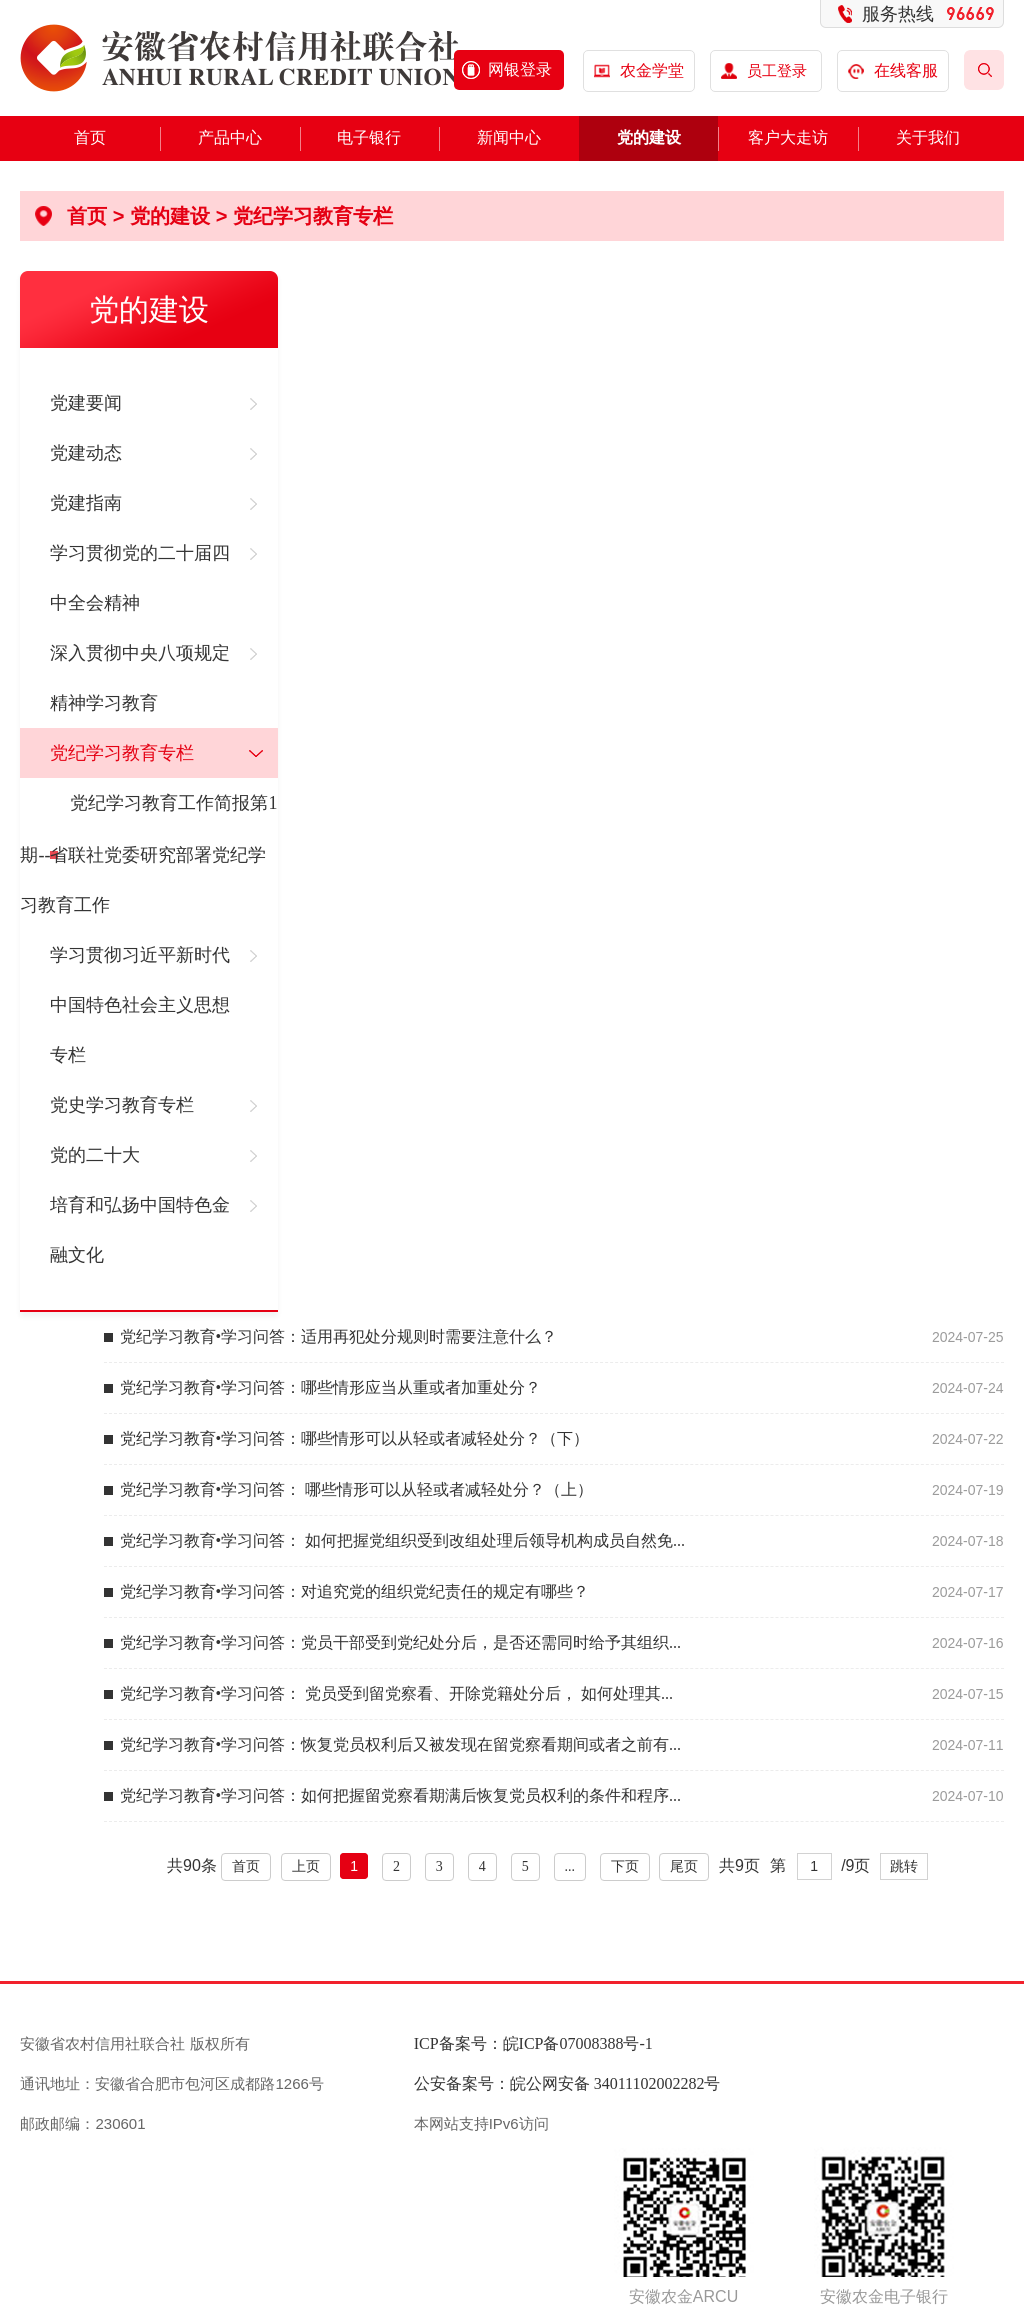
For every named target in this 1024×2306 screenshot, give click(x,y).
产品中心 (230, 137)
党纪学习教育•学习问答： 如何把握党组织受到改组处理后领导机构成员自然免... (403, 1540)
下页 (625, 1866)
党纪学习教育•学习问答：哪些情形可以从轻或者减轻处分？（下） (355, 1438)
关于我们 (928, 137)
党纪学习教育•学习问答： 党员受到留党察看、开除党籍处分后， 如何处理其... (397, 1693)
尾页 (684, 1866)
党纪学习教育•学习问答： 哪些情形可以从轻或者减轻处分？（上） (357, 1489)
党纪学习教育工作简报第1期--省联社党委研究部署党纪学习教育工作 (148, 854)
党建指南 (86, 503)
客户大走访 (788, 137)
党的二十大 (95, 1155)
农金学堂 (652, 70)
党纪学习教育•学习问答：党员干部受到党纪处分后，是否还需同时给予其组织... (401, 1642)
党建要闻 (86, 403)
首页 (90, 137)
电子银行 (369, 137)
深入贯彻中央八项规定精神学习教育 (140, 678)
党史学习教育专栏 (122, 1105)
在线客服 (893, 70)
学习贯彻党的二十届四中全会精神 (140, 578)
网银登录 (520, 69)
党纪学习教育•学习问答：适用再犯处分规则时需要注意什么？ (339, 1336)
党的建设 (649, 137)
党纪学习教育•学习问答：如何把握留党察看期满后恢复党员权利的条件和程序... (401, 1795)
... (570, 1866)
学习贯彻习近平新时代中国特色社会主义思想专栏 (140, 1005)
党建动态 (86, 453)
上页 (306, 1866)
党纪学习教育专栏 (313, 216)
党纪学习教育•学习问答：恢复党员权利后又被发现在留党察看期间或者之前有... (401, 1744)
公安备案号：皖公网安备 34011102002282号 (567, 2083)
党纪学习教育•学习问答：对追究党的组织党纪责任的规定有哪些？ (355, 1591)
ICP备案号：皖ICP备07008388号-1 (533, 2043)
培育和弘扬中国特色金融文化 (140, 1230)
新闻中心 (509, 137)
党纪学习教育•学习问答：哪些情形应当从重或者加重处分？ (331, 1387)
